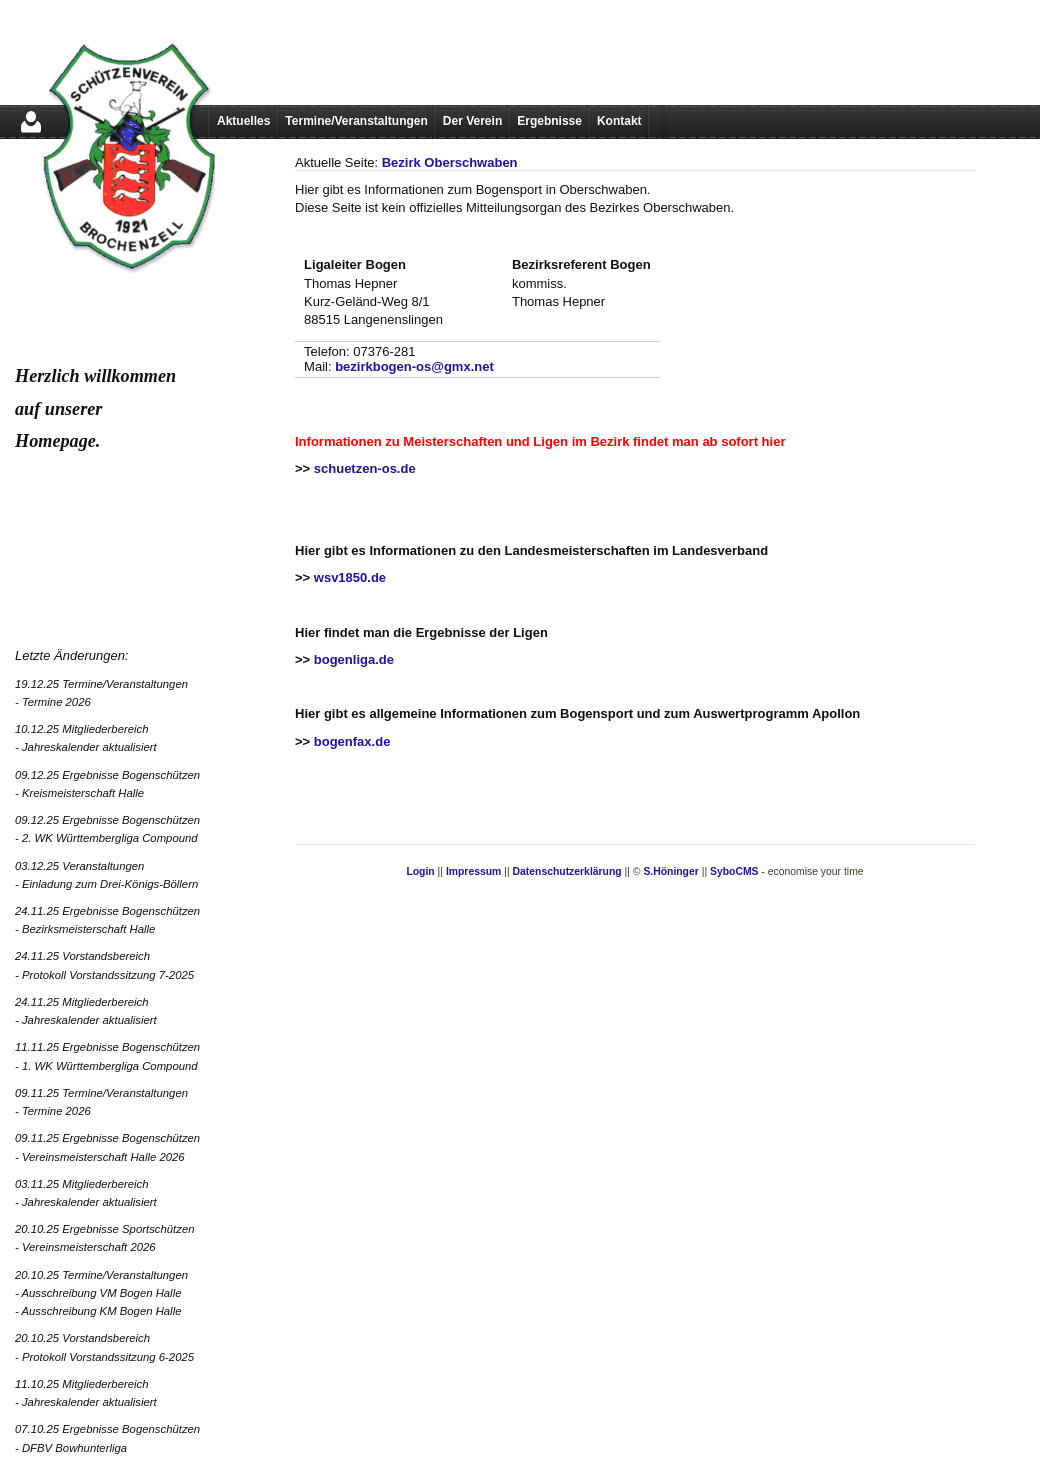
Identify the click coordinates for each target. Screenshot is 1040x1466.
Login (420, 871)
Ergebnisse (549, 121)
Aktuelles (243, 121)
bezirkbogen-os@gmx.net (414, 366)
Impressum (473, 871)
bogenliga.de (354, 659)
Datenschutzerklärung (567, 871)
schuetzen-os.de (365, 468)
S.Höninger (670, 871)
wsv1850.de (350, 577)
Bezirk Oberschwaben (450, 162)
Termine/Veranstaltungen (356, 121)
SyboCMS (734, 871)
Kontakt (619, 121)
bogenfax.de (352, 741)
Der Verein (472, 121)
